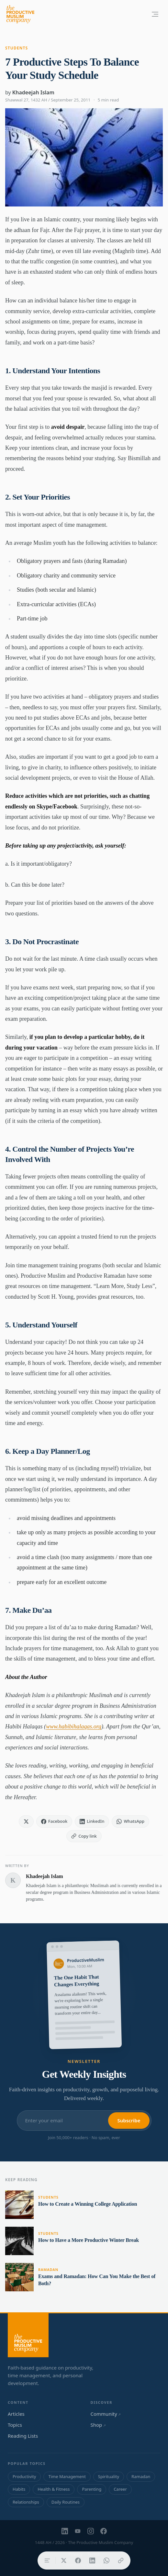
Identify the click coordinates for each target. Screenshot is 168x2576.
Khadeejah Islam (33, 92)
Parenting (91, 2489)
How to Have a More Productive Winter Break (88, 2240)
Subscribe (128, 2120)
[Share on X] (64, 2560)
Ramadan (48, 2269)
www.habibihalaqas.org (73, 1726)
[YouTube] (77, 2531)
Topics (15, 2425)
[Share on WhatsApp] (106, 2560)
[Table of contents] (47, 2560)
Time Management (66, 2476)
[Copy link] (121, 2560)
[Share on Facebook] (78, 2560)
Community (106, 2414)
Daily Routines (65, 2502)
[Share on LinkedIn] (92, 2560)
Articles (16, 2414)
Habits (19, 2489)
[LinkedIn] (65, 2531)
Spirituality (108, 2476)
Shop (98, 2425)
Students (16, 48)
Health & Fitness (54, 2489)
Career (120, 2489)
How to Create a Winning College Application (87, 2204)
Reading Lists (23, 2436)
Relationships (26, 2502)
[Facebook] (103, 2531)
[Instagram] (90, 2531)
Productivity (24, 2476)
